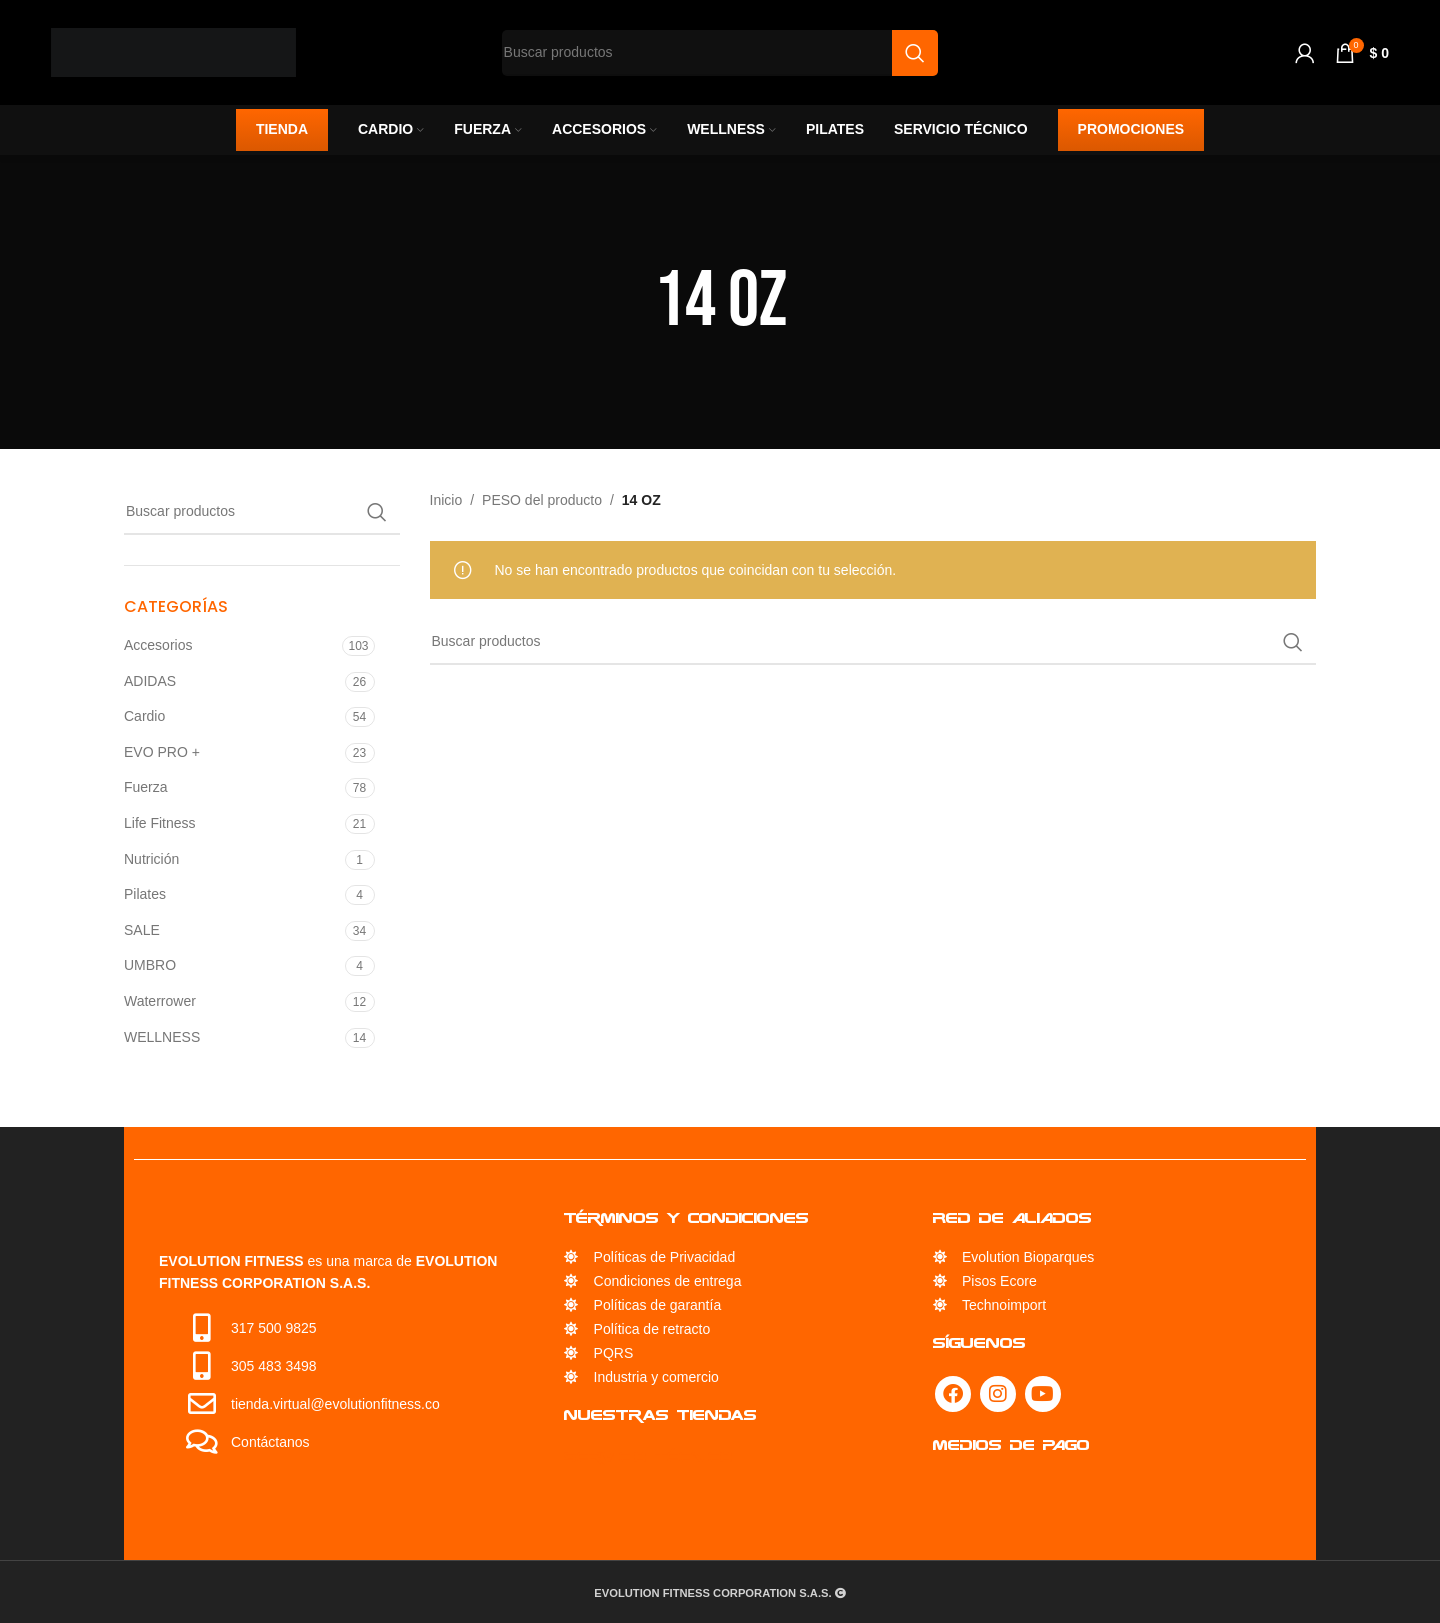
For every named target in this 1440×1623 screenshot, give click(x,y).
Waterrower (160, 1001)
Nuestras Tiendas (660, 1414)
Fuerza (146, 787)
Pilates (145, 894)
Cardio (144, 716)
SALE (142, 930)
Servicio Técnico (648, 1456)
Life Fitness (160, 823)
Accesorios (158, 645)
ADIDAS (150, 681)
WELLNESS (162, 1037)
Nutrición (151, 859)
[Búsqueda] (262, 512)
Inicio (446, 500)
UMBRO (150, 965)
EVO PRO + (162, 752)
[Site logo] (173, 51)
